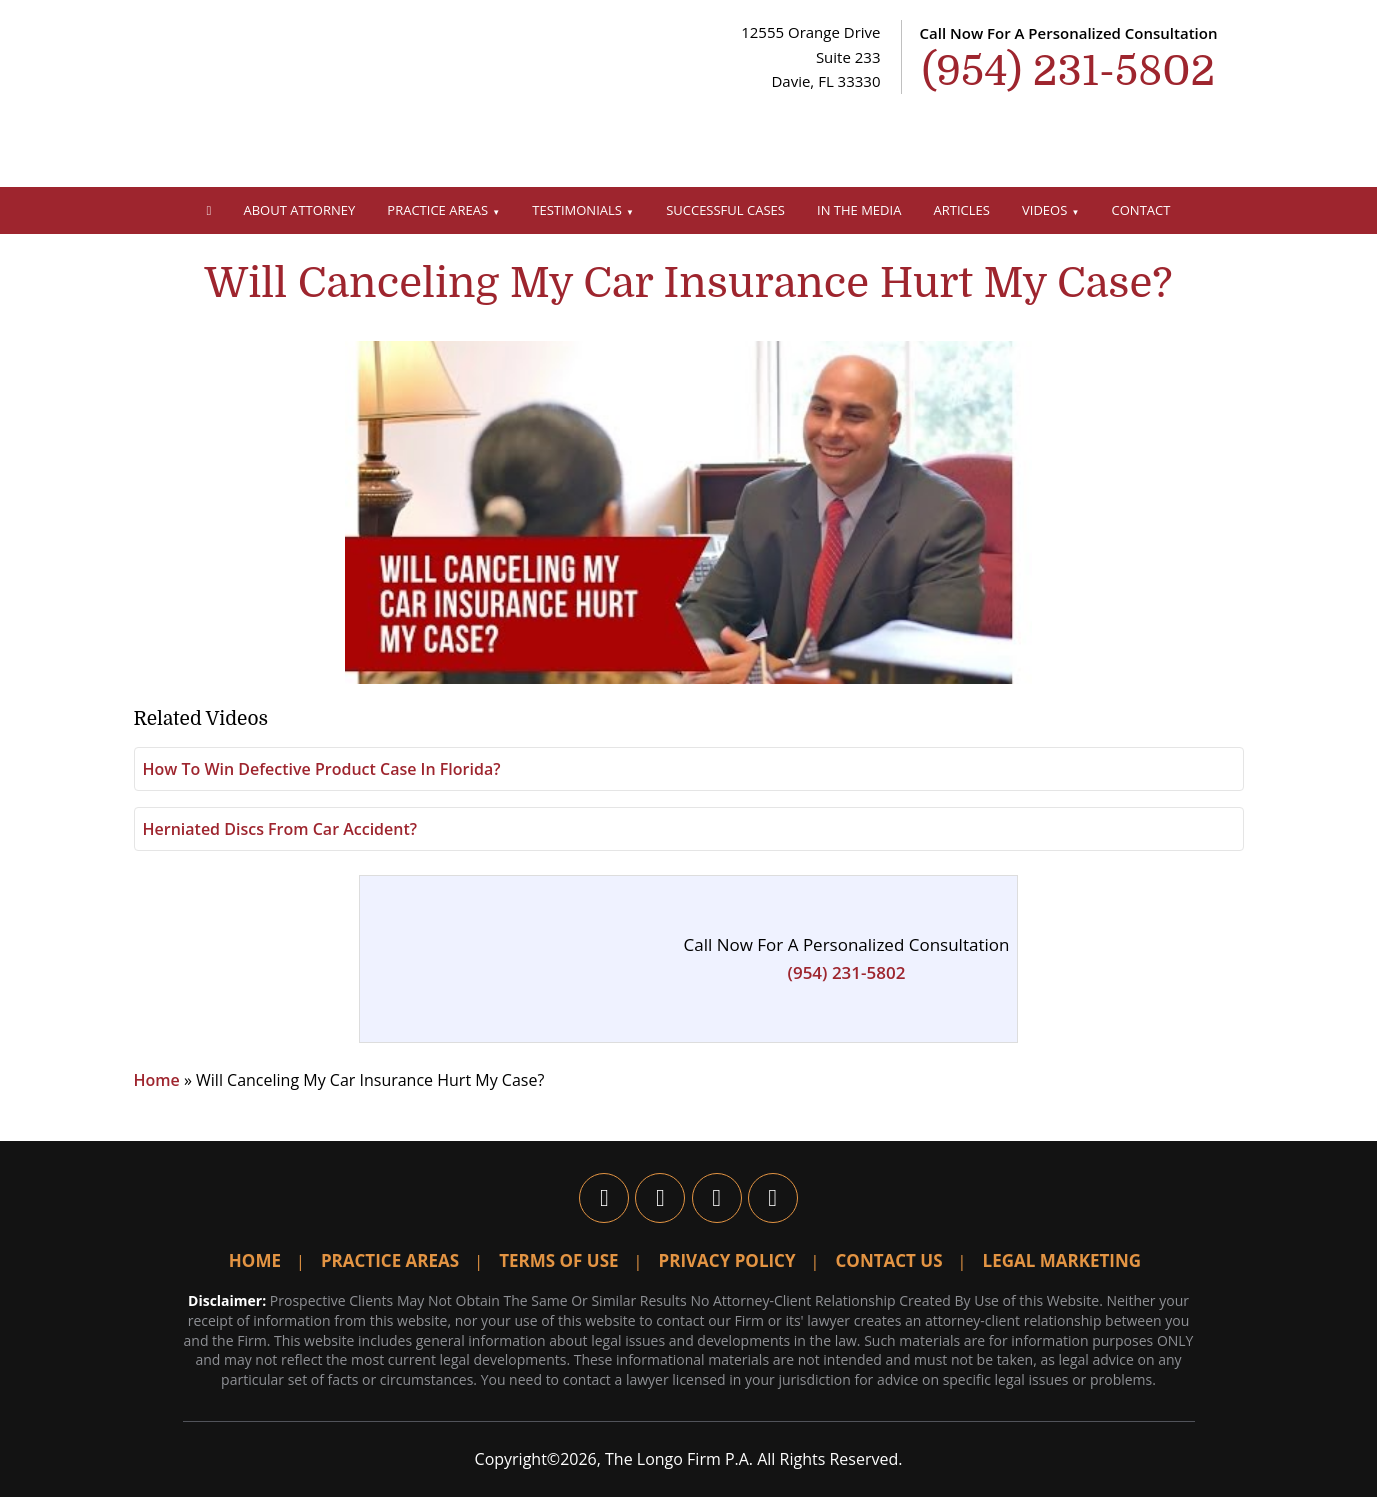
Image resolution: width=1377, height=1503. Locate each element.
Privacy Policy (727, 1267)
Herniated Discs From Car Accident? (280, 836)
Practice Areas (437, 210)
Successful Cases (725, 210)
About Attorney (300, 210)
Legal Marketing (1062, 1267)
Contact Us (889, 1267)
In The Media (859, 210)
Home (157, 1087)
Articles (962, 210)
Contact (1141, 210)
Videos (1044, 210)
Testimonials (577, 210)
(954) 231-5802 (847, 979)
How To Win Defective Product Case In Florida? (322, 776)
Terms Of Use (558, 1267)
